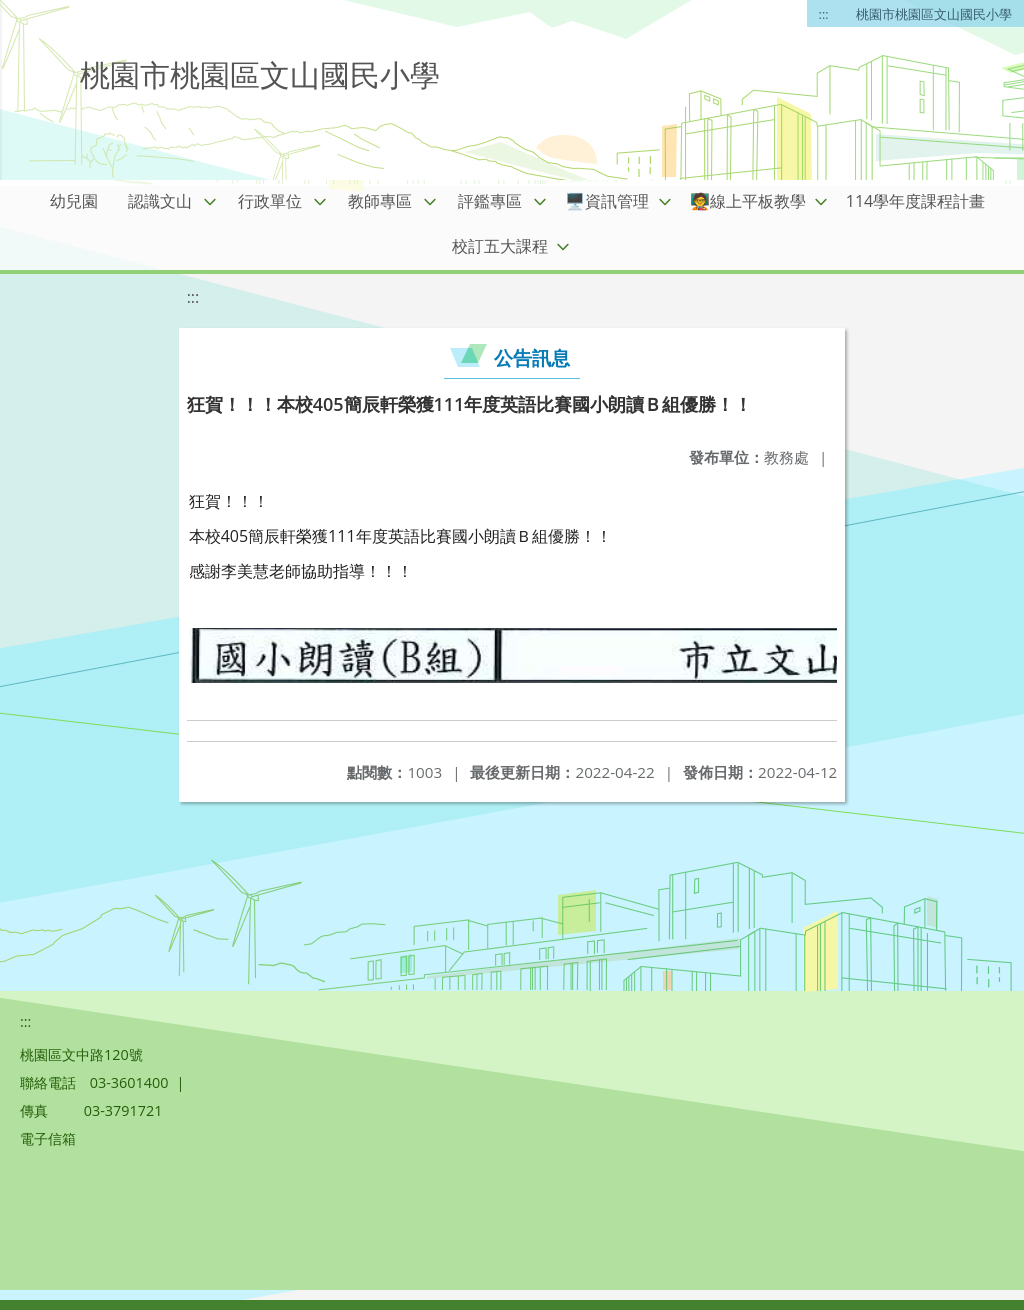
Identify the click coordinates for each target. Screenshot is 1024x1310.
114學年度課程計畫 (915, 201)
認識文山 (160, 201)
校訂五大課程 (500, 246)
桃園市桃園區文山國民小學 (934, 14)
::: (824, 14)
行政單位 (270, 201)
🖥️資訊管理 (607, 201)
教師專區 (380, 201)
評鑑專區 (490, 201)
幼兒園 (74, 201)
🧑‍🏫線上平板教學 (748, 201)
